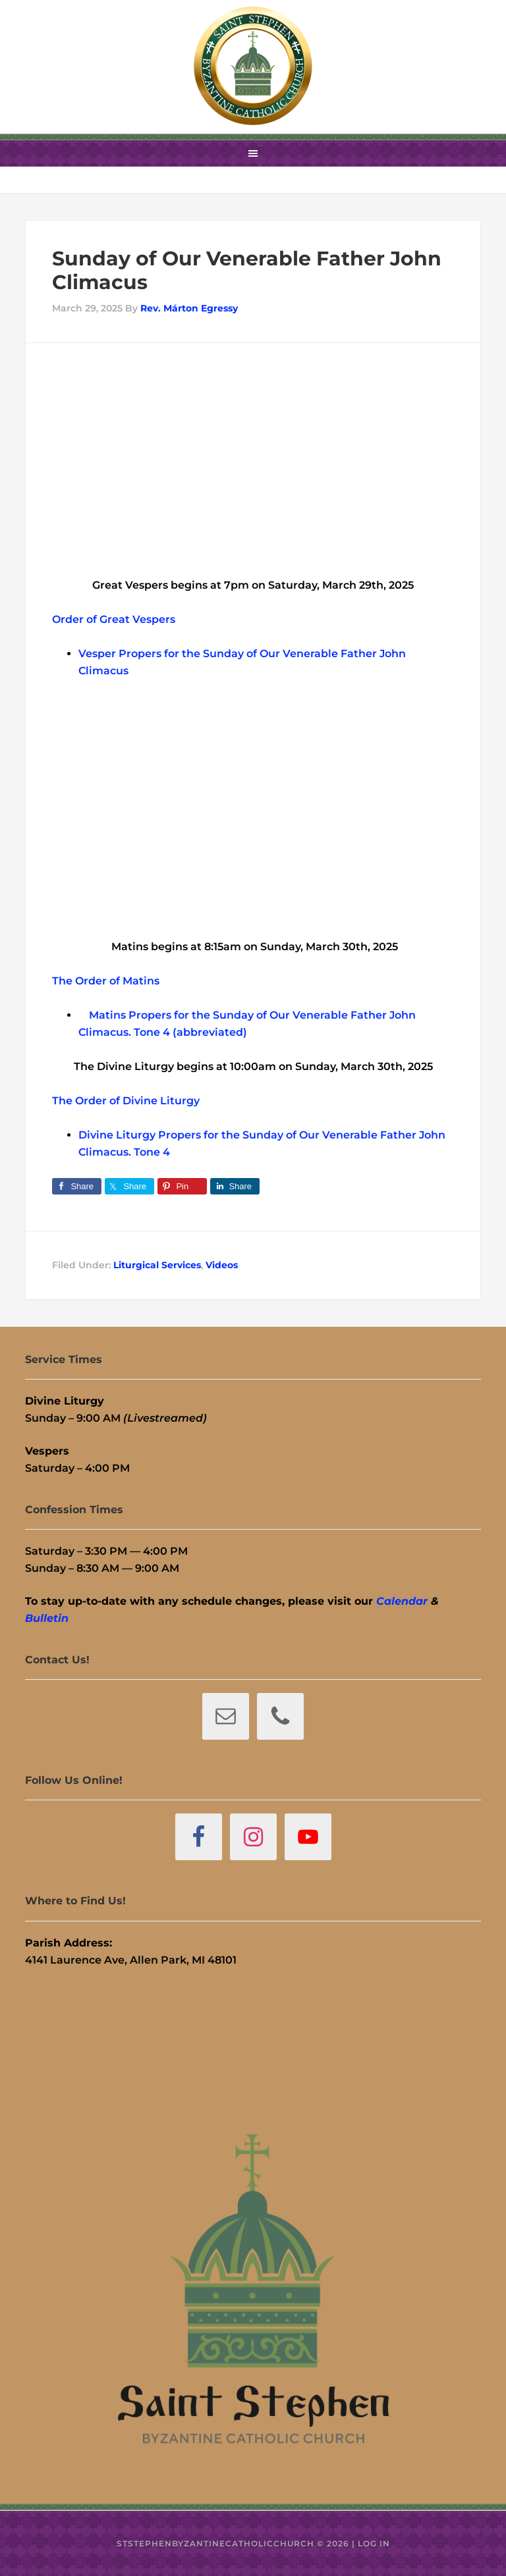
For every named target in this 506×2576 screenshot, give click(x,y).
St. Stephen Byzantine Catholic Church (253, 66)
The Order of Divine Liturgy (126, 1100)
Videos (222, 1265)
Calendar (402, 1601)
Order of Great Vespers (113, 619)
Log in (374, 2543)
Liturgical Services (157, 1265)
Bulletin (47, 1618)
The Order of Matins (105, 981)
